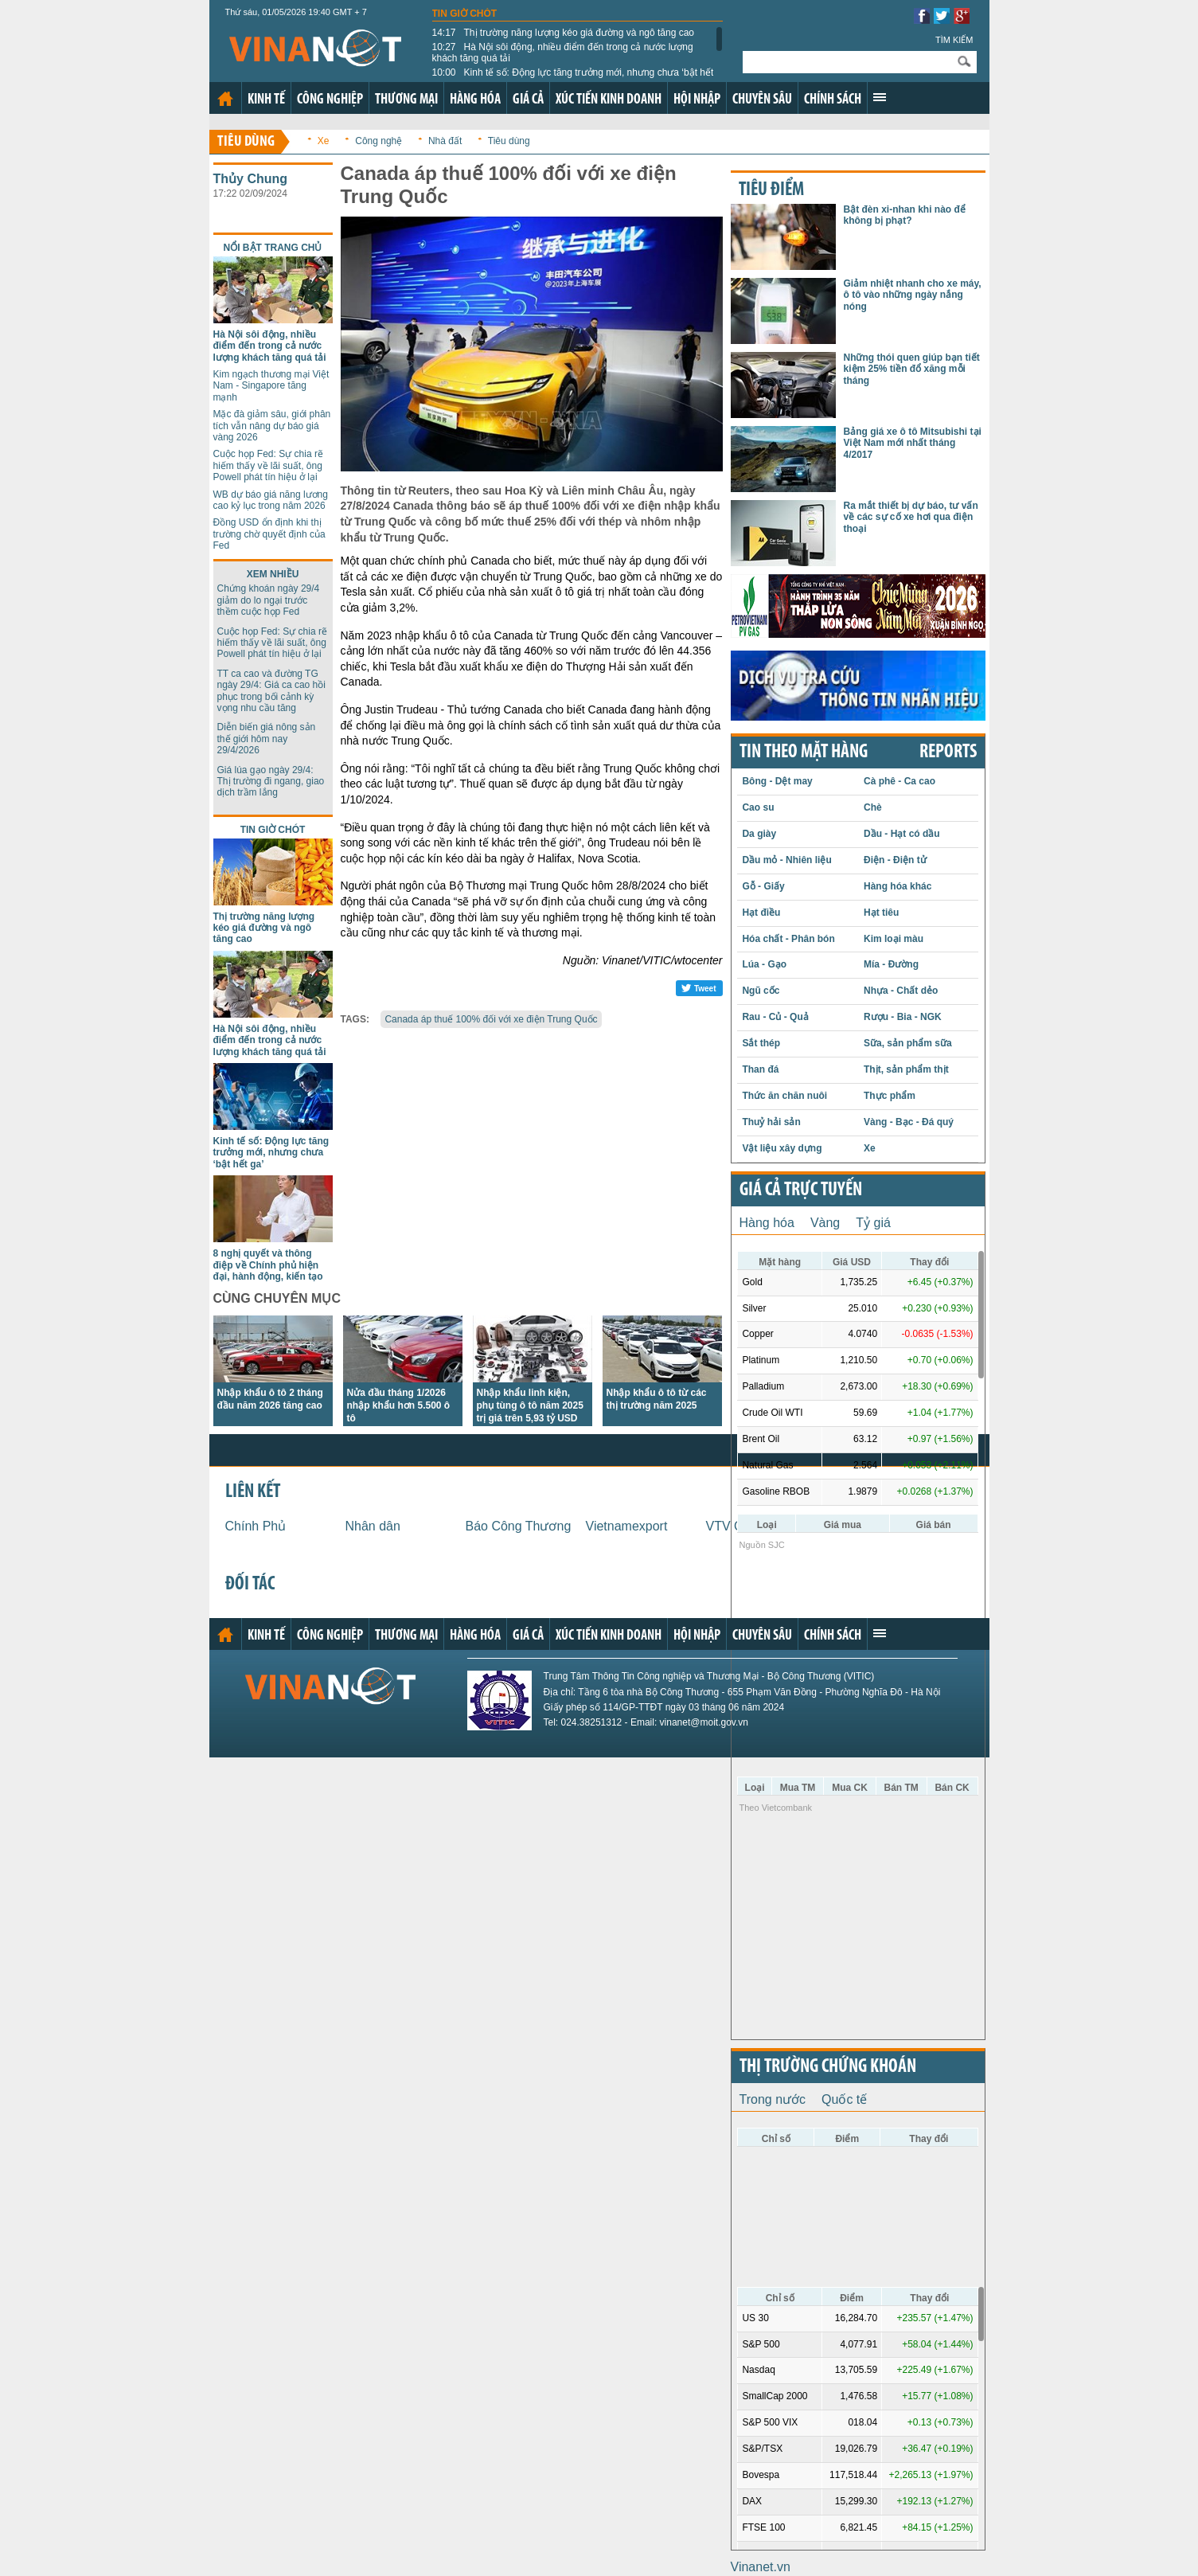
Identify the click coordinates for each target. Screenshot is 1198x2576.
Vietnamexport (627, 1526)
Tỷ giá (873, 1222)
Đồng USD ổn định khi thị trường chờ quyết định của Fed (269, 534)
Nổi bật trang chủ (273, 247)
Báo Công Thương (519, 1526)
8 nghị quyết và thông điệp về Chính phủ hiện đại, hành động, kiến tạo (268, 1265)
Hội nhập (696, 99)
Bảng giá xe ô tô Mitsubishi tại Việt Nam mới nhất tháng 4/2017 (912, 443)
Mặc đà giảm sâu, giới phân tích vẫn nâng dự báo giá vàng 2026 (272, 425)
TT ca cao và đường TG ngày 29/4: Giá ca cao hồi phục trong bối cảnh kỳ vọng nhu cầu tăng (271, 690)
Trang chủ (225, 99)
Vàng (825, 1222)
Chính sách (832, 99)
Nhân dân (372, 1526)
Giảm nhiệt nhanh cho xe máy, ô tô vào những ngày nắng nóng (912, 295)
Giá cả (528, 99)
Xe (324, 141)
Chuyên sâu (762, 99)
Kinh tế (266, 99)
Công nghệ (378, 141)
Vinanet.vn (760, 2567)
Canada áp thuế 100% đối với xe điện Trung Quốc (490, 1019)
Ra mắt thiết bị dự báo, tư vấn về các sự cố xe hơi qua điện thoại (911, 517)
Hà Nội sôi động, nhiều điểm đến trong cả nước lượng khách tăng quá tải (562, 52)
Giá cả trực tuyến (800, 1190)
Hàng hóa (475, 99)
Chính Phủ (256, 1526)
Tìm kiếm (954, 40)
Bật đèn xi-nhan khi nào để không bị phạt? (905, 215)
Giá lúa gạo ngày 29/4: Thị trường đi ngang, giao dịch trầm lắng (271, 781)
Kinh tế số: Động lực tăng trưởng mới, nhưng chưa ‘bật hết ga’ (573, 78)
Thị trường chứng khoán (827, 2067)
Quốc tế (844, 2099)
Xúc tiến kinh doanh (608, 99)
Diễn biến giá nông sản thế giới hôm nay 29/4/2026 (266, 738)
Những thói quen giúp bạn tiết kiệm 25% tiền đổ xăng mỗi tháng (912, 369)
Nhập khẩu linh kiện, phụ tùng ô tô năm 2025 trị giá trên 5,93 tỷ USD (530, 1405)
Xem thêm (879, 97)
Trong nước (772, 2099)
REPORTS (948, 752)
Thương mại (406, 99)
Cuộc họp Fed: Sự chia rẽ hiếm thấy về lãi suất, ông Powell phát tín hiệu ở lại (268, 465)
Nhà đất (445, 141)
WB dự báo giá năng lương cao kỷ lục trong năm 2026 (270, 500)
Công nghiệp (330, 99)
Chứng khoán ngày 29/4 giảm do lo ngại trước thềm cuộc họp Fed (268, 600)
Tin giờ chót (465, 13)
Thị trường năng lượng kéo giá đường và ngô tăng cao (563, 32)
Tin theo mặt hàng (803, 752)
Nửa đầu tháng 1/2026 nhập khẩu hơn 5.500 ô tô (399, 1405)
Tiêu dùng (246, 142)
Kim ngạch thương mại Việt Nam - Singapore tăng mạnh (271, 386)
